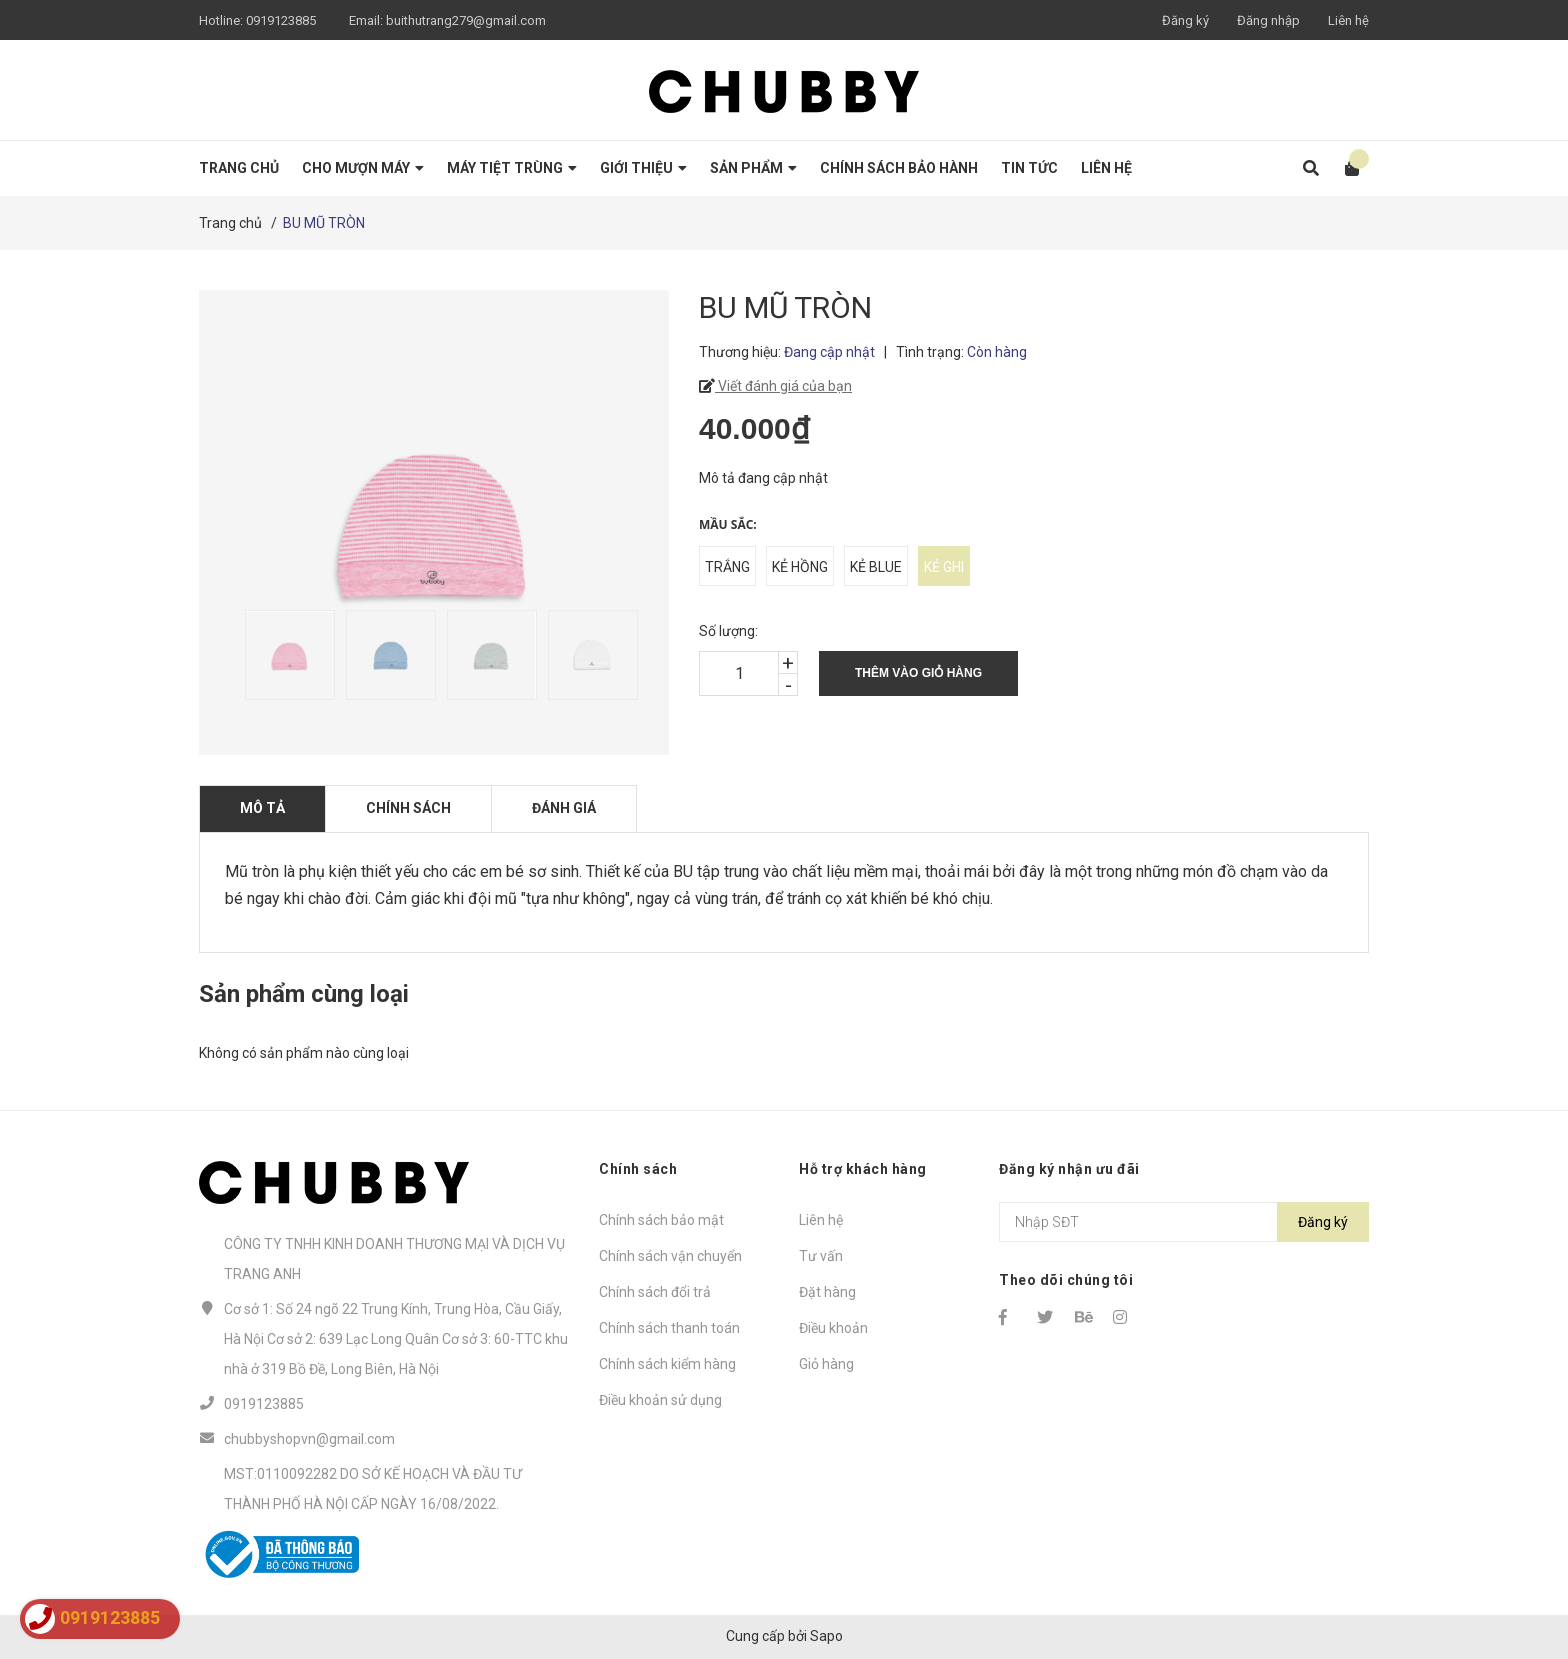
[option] (285, 655)
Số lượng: (728, 631)
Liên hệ (1348, 20)
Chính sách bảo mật (661, 1220)
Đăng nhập (1268, 20)
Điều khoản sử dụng (660, 1400)
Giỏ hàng (826, 1364)
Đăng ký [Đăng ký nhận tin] (1323, 1222)
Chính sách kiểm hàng (667, 1364)
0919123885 (281, 20)
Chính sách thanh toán (669, 1328)
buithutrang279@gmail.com (466, 20)
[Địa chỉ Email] (1184, 1222)
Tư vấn (821, 1256)
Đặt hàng (827, 1292)
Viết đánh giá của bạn (783, 386)
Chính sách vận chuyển (670, 1256)
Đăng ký (1185, 20)
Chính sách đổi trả (655, 1292)
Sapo (826, 1636)
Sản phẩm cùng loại (304, 994)
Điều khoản (833, 1328)
